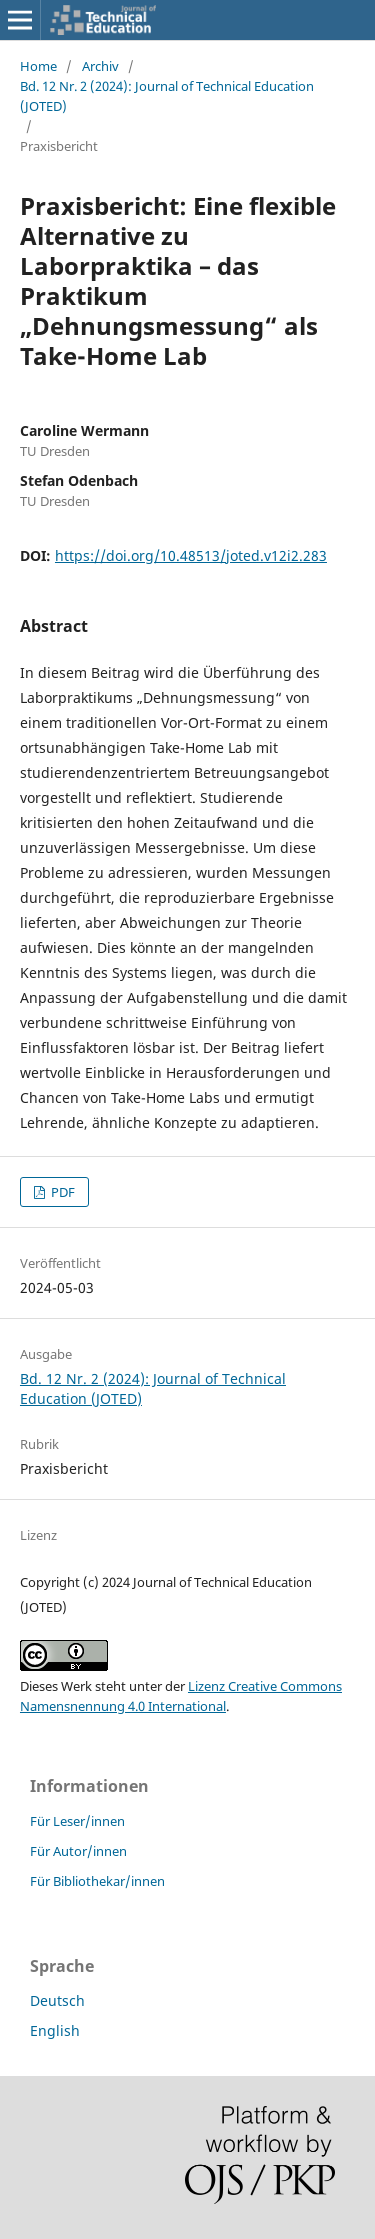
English (55, 2030)
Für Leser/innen (77, 1821)
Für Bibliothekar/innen (97, 1881)
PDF (61, 1192)
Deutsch (57, 2000)
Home (38, 66)
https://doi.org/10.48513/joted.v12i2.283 (191, 555)
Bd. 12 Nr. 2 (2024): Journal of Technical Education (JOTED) (167, 96)
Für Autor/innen (78, 1851)
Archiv (100, 66)
